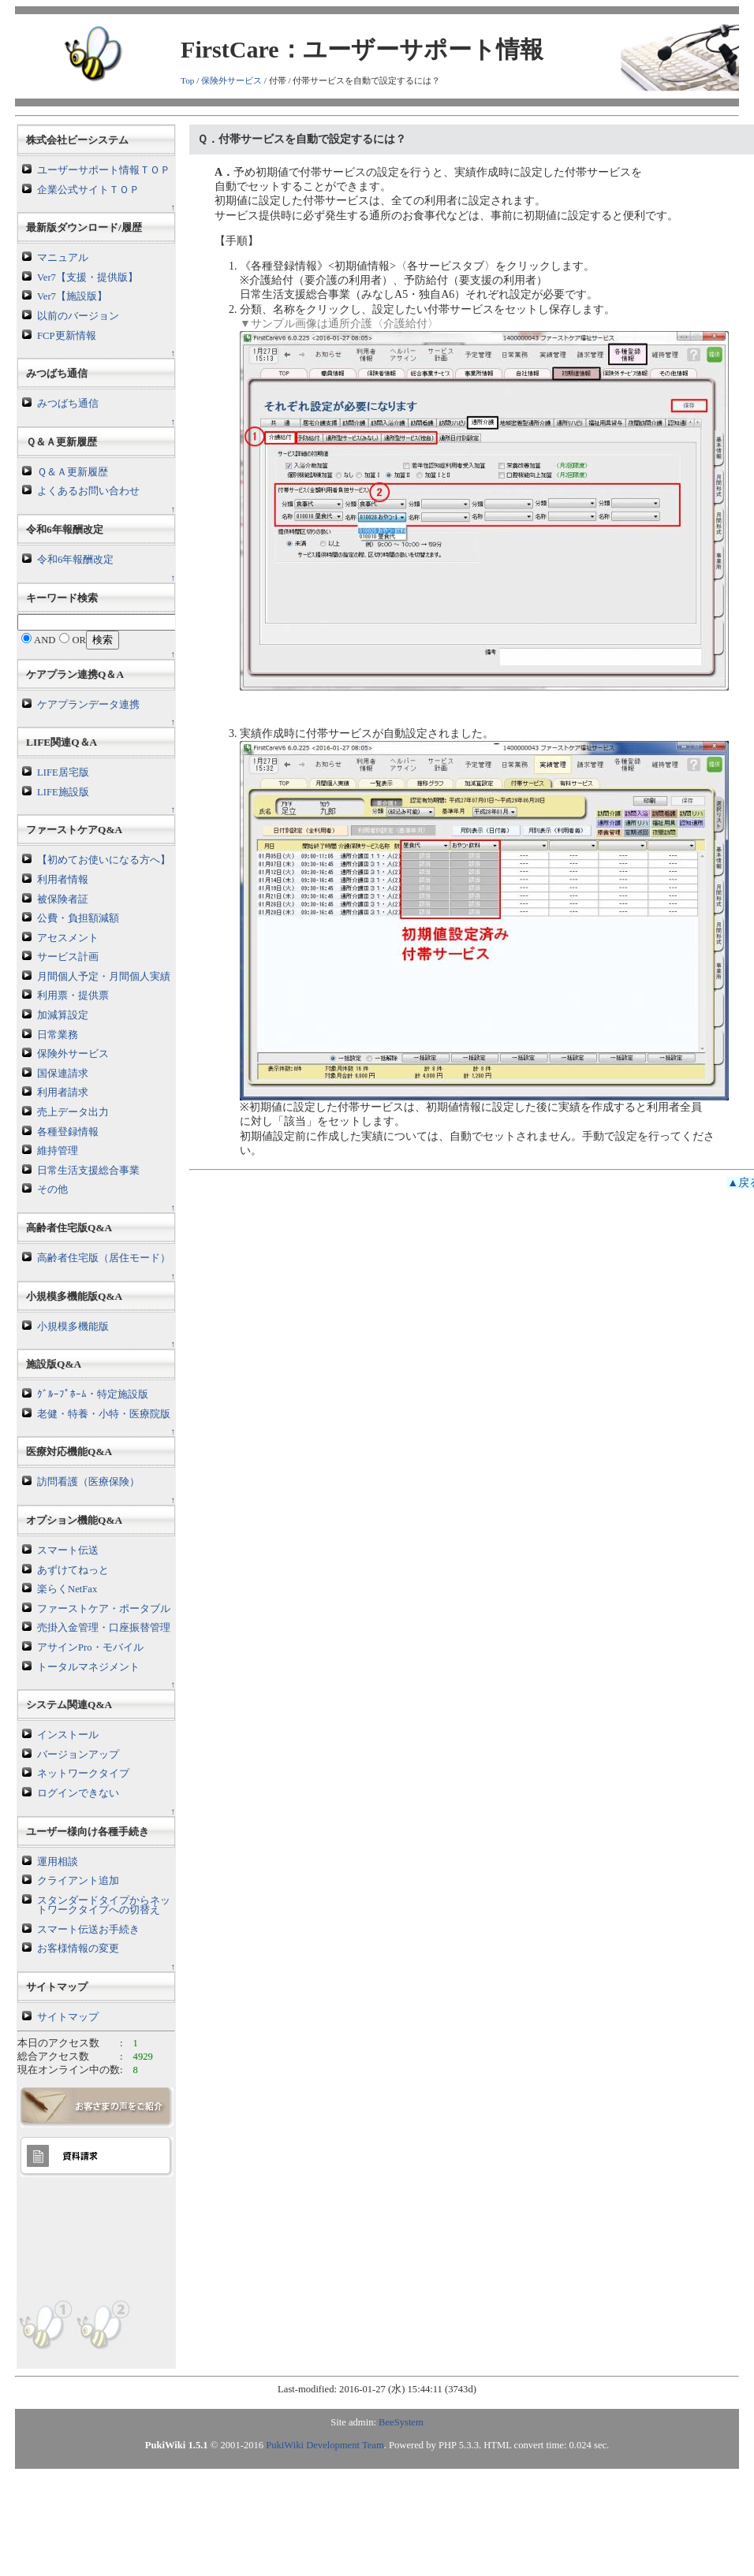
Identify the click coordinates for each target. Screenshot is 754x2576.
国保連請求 (62, 1073)
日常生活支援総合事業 (88, 1170)
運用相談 (57, 1861)
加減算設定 (62, 1015)
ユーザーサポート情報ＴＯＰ (103, 170)
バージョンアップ (78, 1754)
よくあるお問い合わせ (88, 491)
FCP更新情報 (66, 335)
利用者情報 (62, 879)
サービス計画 (68, 956)
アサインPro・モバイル (90, 1647)
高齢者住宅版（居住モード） (103, 1258)
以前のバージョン (78, 316)
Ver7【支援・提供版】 (87, 277)
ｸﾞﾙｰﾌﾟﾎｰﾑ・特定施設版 (92, 1394)
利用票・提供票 (73, 995)
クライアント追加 (78, 1880)
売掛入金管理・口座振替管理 (103, 1627)
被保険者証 (62, 899)
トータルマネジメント (88, 1667)
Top (187, 80)
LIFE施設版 (63, 792)
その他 (52, 1189)
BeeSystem (401, 2422)
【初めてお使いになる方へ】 (103, 859)
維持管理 (57, 1150)
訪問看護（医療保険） (88, 1481)
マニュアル (62, 257)
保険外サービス (231, 80)
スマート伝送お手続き (88, 1929)
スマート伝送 (68, 1550)
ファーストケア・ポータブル (103, 1608)
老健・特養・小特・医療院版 (103, 1414)
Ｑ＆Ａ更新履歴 (72, 472)
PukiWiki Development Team (324, 2445)
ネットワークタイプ (83, 1773)
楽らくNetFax (67, 1589)
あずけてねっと (73, 1570)
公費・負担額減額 (78, 918)
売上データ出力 (73, 1112)
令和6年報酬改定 (75, 559)
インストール (68, 1734)
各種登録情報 (68, 1131)
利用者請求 (62, 1092)
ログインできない (78, 1793)
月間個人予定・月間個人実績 (103, 976)
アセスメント (68, 938)
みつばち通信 (68, 403)
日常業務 (57, 1034)
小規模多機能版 (73, 1326)
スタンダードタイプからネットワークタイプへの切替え (103, 1905)
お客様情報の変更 (78, 1948)
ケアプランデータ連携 (88, 704)
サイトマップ (68, 2017)
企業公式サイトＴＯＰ (88, 189)
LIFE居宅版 (63, 772)
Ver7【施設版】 (72, 296)
